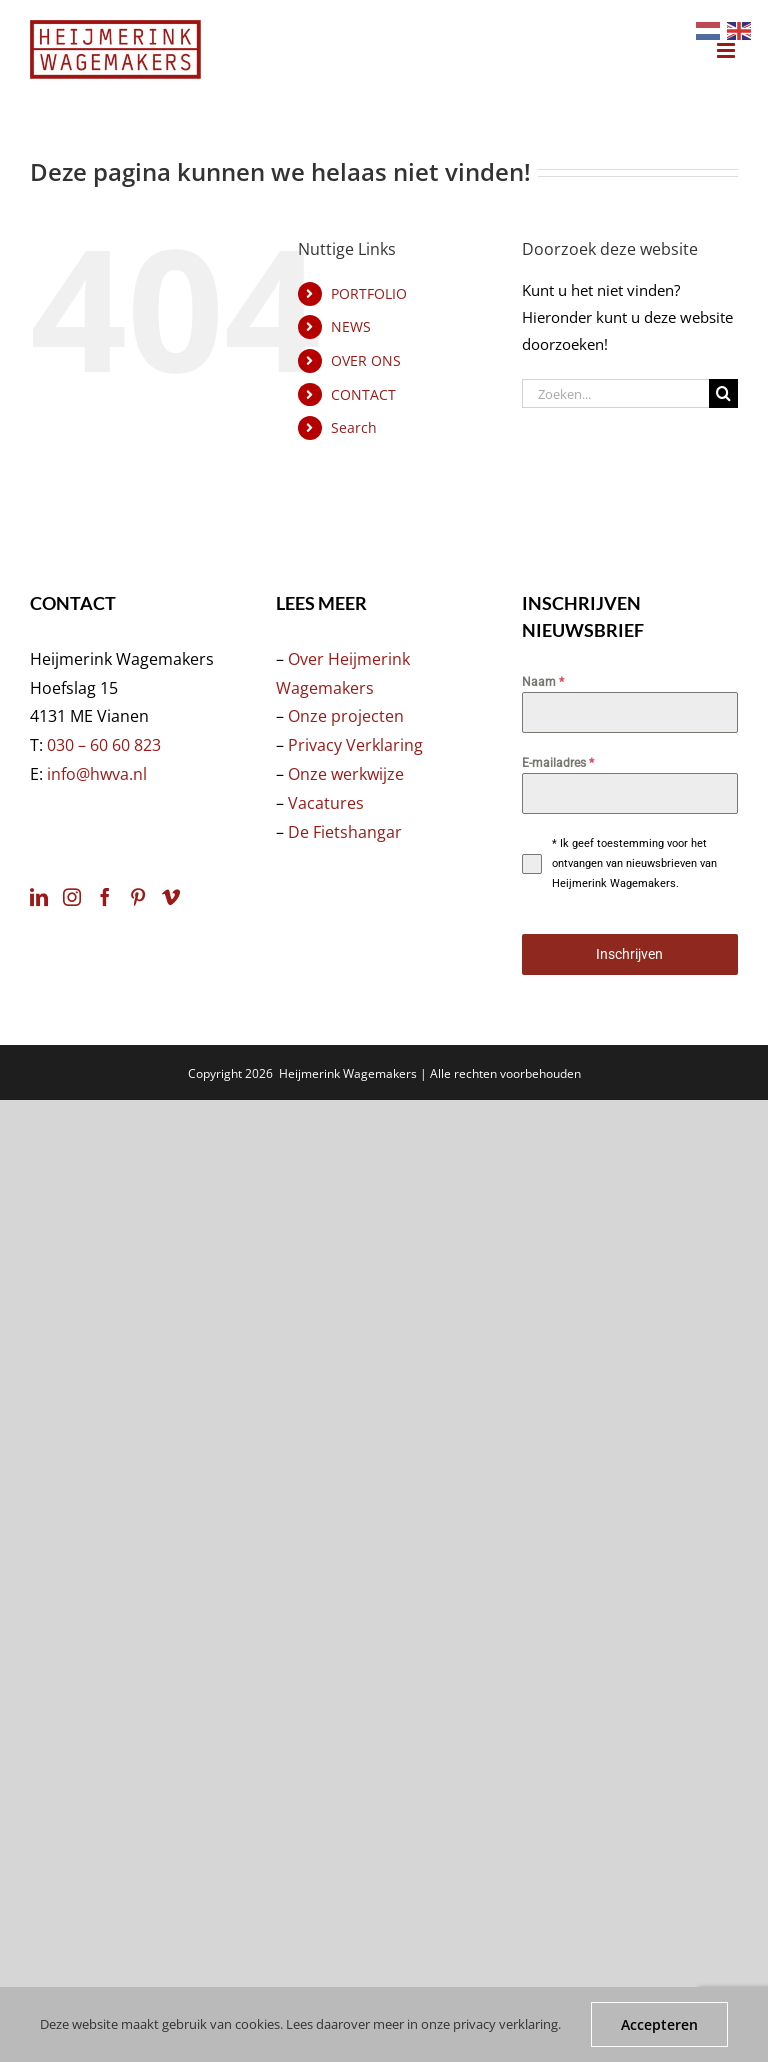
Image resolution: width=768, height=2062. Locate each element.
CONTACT (363, 394)
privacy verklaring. (507, 2024)
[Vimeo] (171, 897)
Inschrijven (629, 954)
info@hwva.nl (97, 774)
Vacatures (326, 803)
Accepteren (659, 2024)
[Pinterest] (138, 897)
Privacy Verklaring (355, 745)
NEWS (351, 326)
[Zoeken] (723, 393)
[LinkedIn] (39, 897)
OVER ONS (366, 360)
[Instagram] (72, 897)
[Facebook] (105, 897)
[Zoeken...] (615, 393)
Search (354, 427)
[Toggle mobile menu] (727, 50)
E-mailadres (558, 763)
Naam (543, 682)
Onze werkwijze (346, 774)
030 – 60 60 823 (104, 745)
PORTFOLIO (369, 293)
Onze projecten (346, 716)
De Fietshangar (345, 832)
